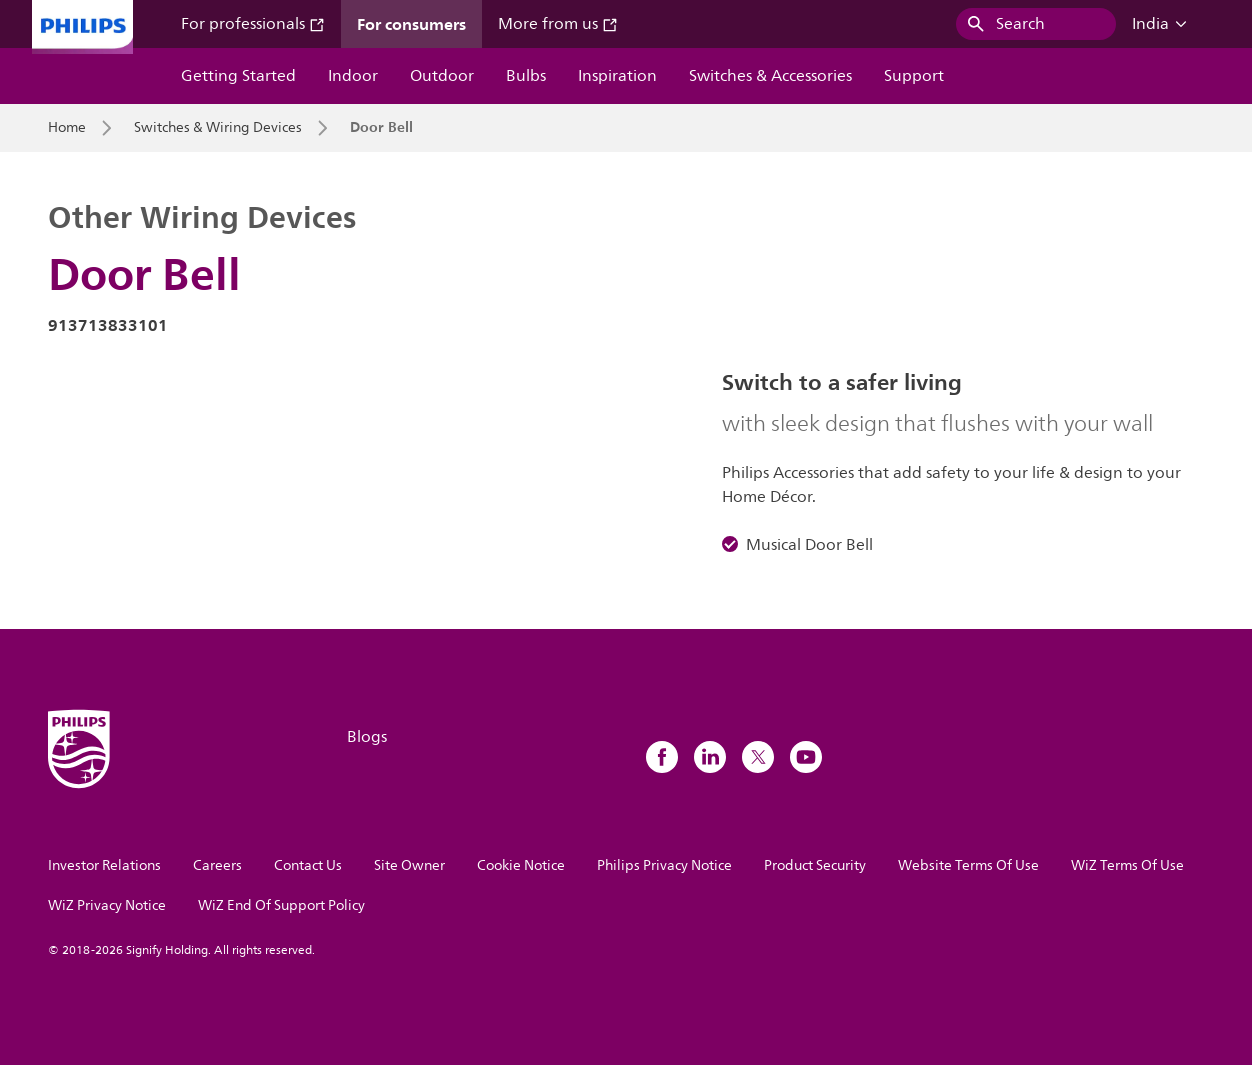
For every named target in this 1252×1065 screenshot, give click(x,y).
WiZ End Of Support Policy (281, 905)
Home (67, 128)
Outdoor (442, 76)
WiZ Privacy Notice (107, 905)
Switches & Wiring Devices (218, 128)
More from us (558, 24)
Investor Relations (104, 865)
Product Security (815, 865)
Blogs (367, 737)
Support (914, 76)
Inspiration (617, 76)
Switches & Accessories (770, 76)
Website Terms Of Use (968, 865)
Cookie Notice (521, 865)
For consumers (411, 24)
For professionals (253, 24)
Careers (217, 865)
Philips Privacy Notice (664, 865)
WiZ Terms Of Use (1127, 865)
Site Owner (409, 865)
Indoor (353, 76)
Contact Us (308, 865)
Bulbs (526, 76)
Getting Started (238, 76)
